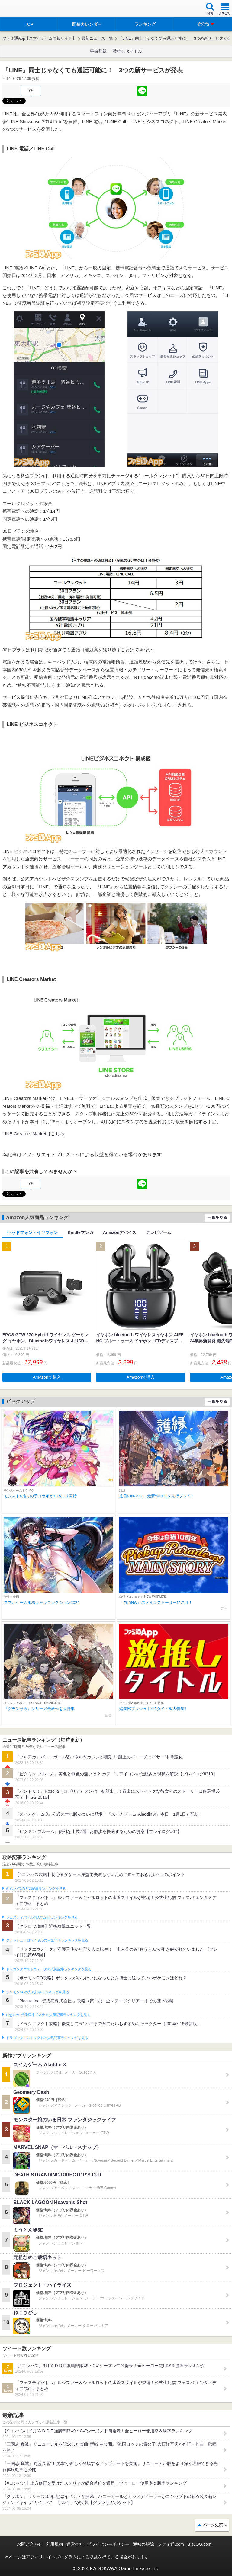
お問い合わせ (29, 2544)
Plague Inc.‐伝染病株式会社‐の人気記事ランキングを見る (48, 2015)
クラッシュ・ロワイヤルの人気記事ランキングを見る (47, 1940)
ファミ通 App (22, 9)
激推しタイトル (127, 51)
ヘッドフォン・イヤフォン (32, 1232)
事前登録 (98, 51)
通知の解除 (143, 2544)
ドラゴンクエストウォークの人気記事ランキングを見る (49, 1969)
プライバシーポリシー (108, 2544)
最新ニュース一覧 (97, 38)
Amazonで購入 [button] (47, 1377)
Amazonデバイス (119, 1232)
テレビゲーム (158, 1232)
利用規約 (54, 2544)
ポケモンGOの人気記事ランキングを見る (37, 1992)
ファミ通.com (171, 2544)
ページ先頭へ (215, 2525)
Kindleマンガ (80, 1232)
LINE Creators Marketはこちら (33, 1133)
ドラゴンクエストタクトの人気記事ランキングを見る (47, 2038)
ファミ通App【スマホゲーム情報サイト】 (39, 38)
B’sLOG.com (199, 2544)
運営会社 (74, 2544)
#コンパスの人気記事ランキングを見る (36, 1888)
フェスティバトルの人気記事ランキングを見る (42, 1917)
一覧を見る (217, 1217)
